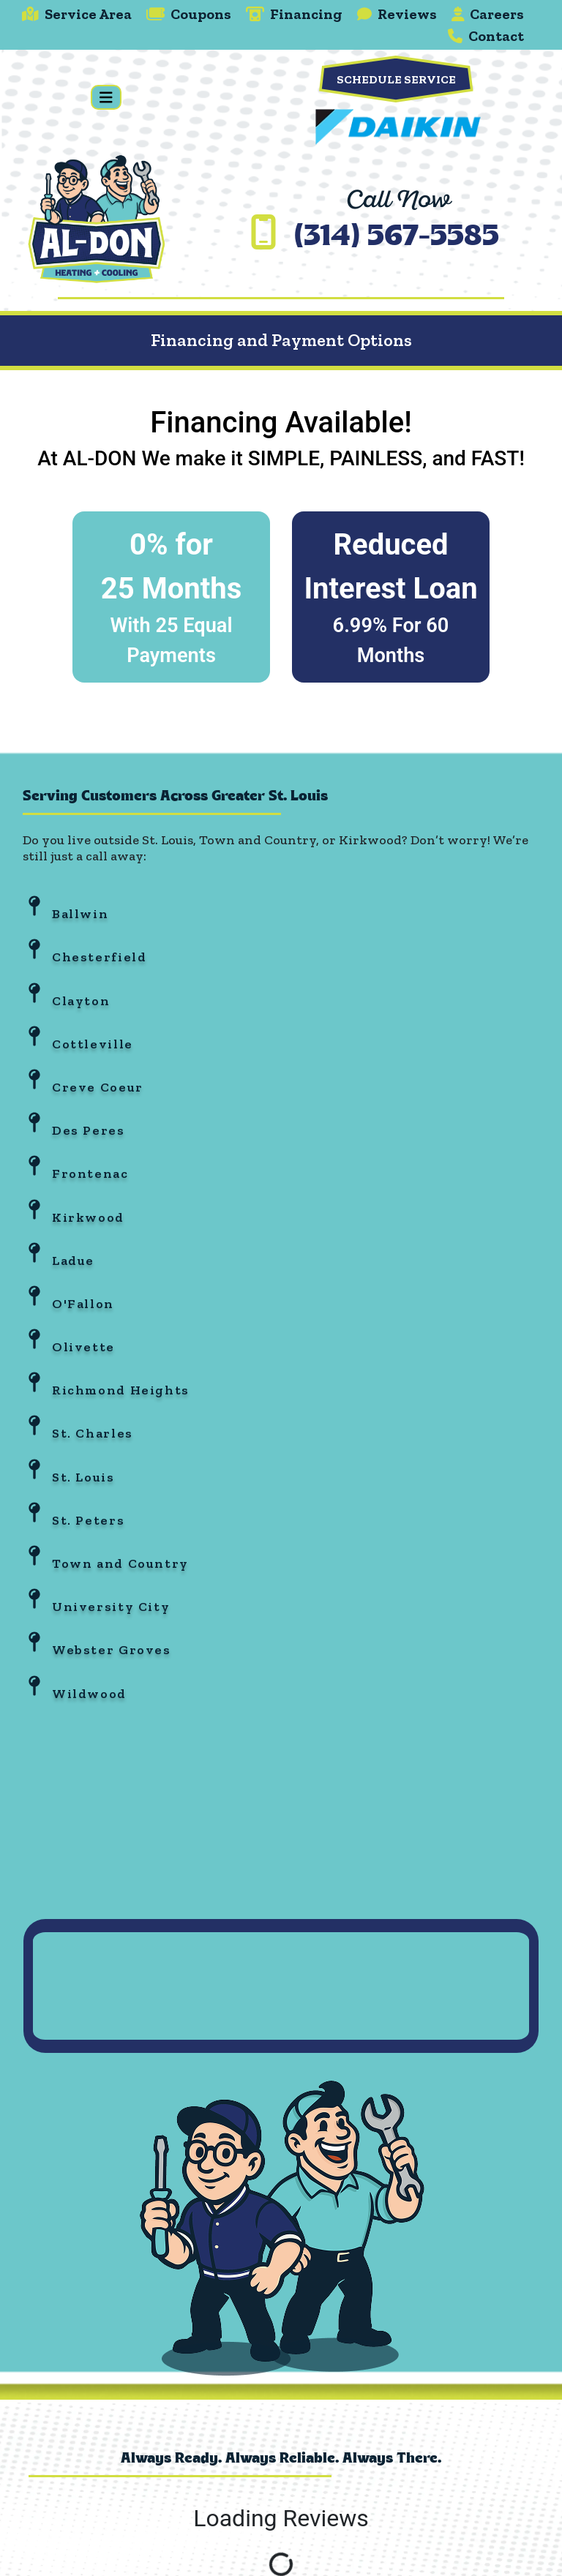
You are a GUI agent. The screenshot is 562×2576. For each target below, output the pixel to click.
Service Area (77, 14)
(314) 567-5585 (396, 237)
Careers (488, 14)
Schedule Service (396, 79)
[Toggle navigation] (106, 97)
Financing (294, 14)
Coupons (188, 14)
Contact (486, 36)
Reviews (397, 14)
